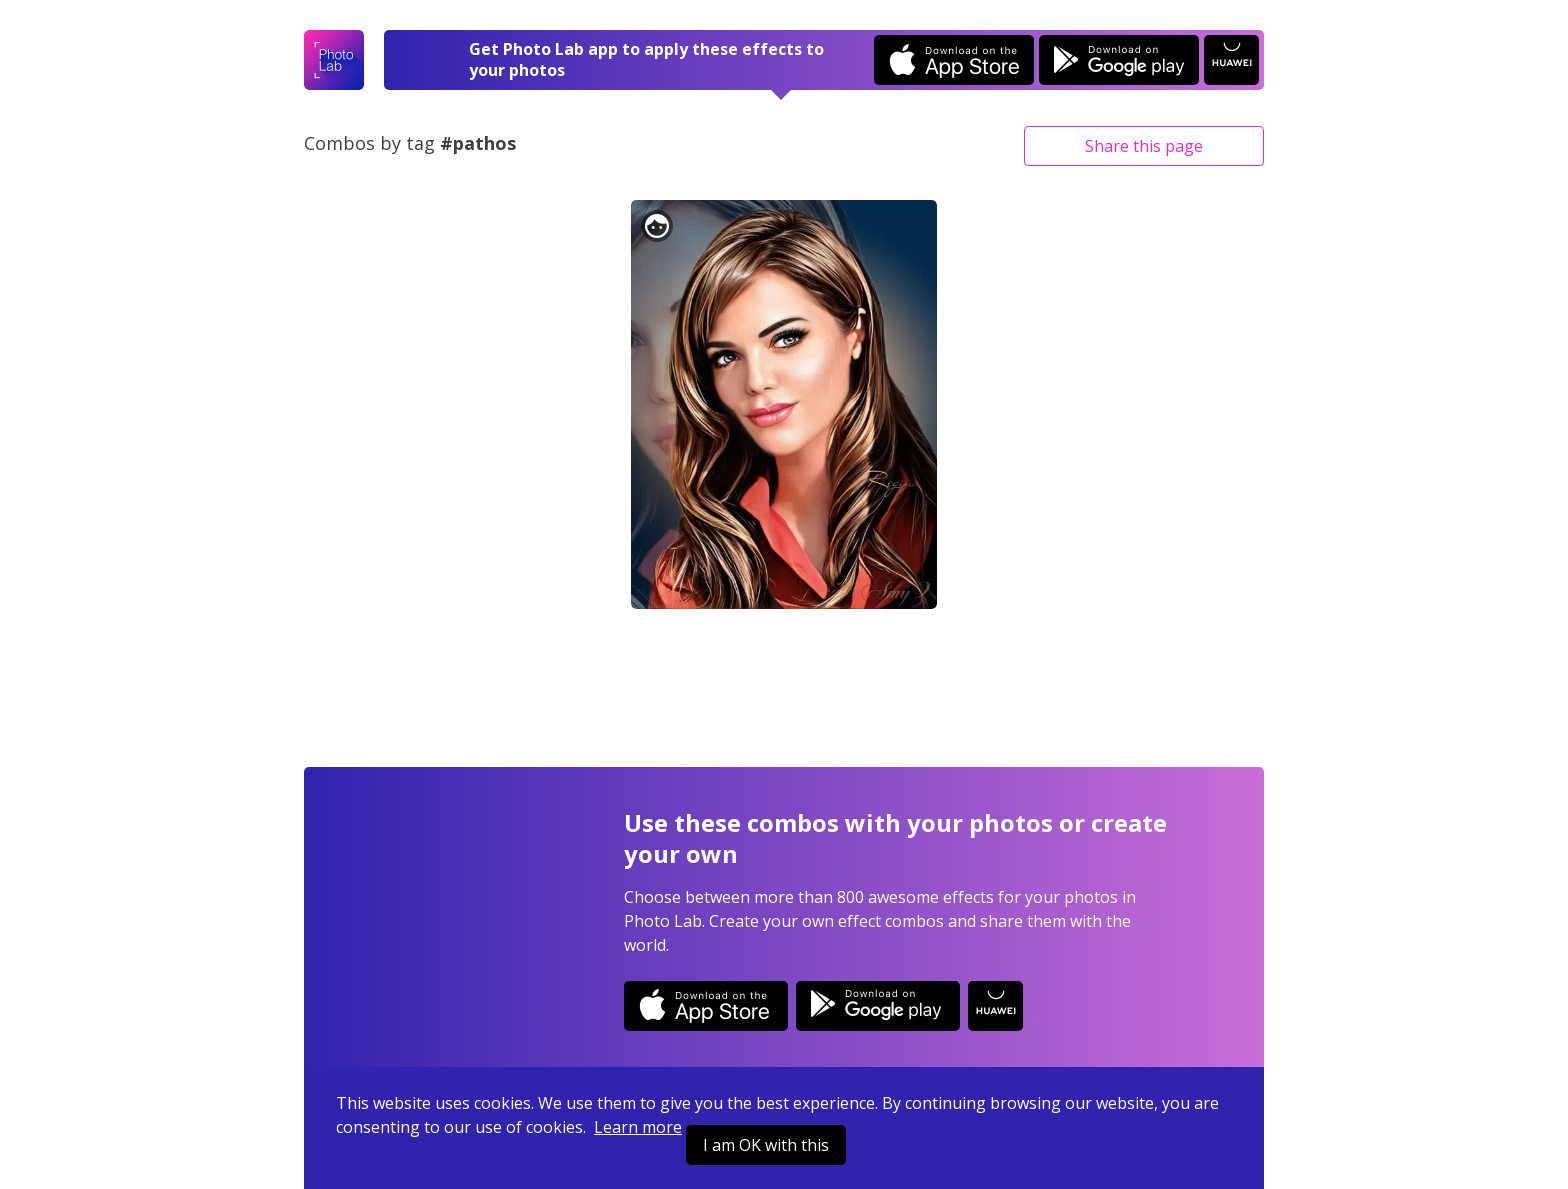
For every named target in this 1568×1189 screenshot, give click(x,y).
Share (1144, 146)
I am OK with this (766, 1145)
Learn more (638, 1127)
